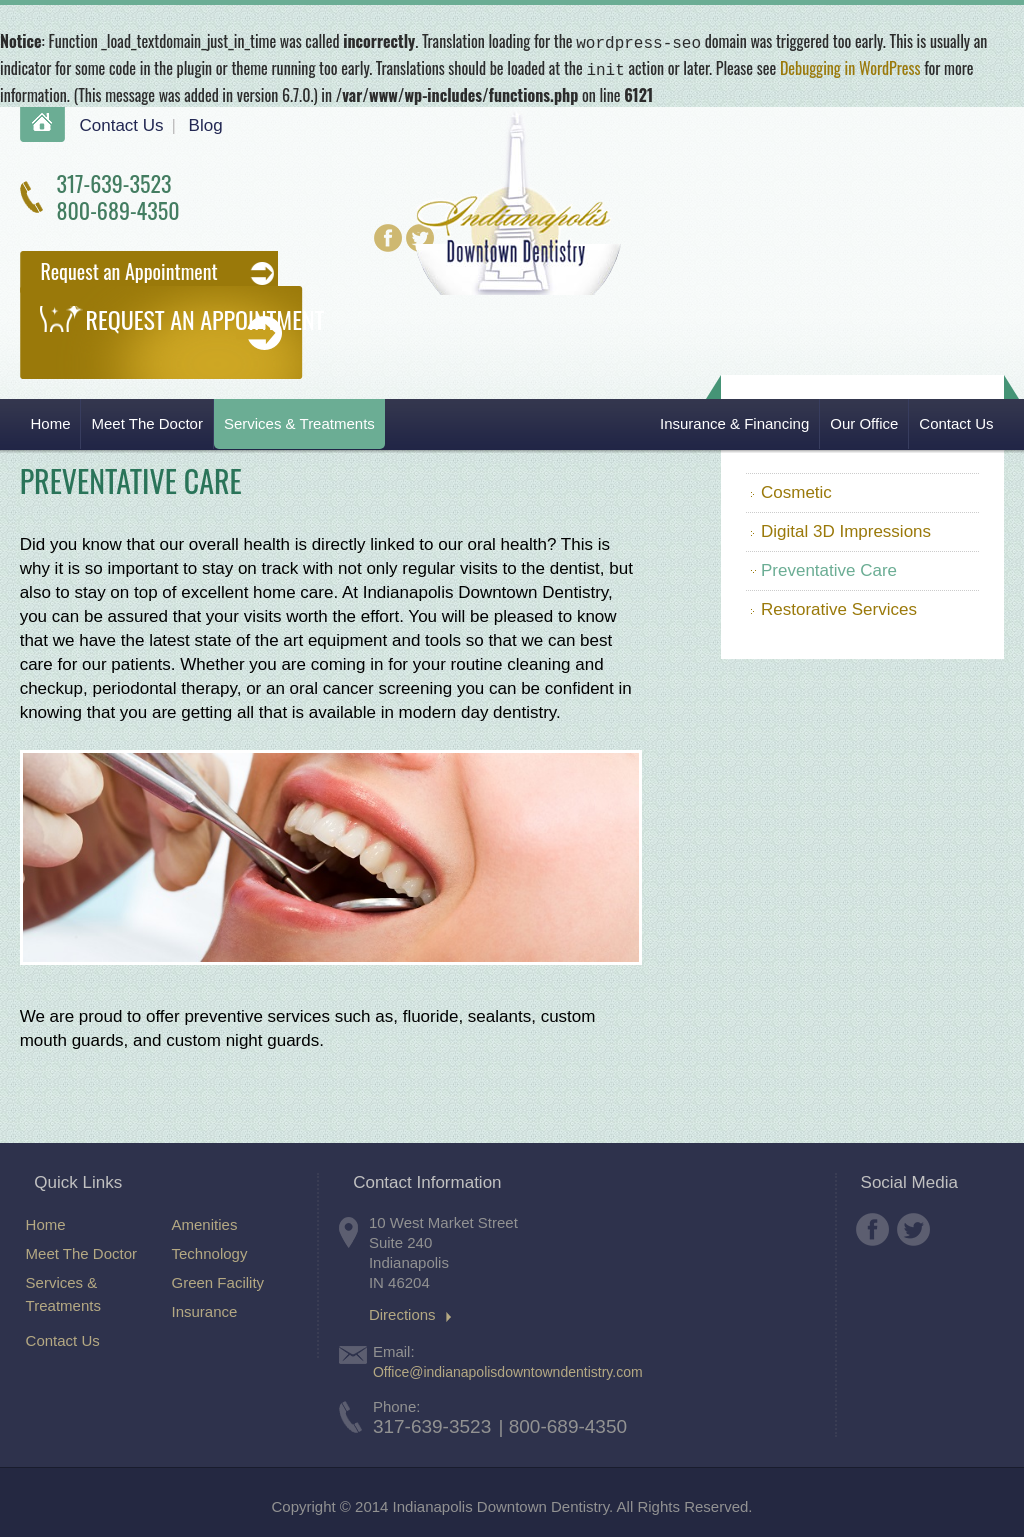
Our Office (864, 419)
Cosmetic (796, 488)
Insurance (205, 1307)
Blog (206, 121)
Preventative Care (829, 566)
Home (42, 120)
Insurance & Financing (734, 419)
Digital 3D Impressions (846, 527)
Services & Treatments (299, 419)
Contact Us (121, 121)
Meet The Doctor (146, 419)
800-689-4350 (117, 206)
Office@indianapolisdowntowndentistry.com (508, 1368)
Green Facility (218, 1278)
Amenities (205, 1220)
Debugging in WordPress (850, 66)
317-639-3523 (113, 179)
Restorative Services (839, 605)
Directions (402, 1311)
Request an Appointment (128, 267)
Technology (210, 1249)
